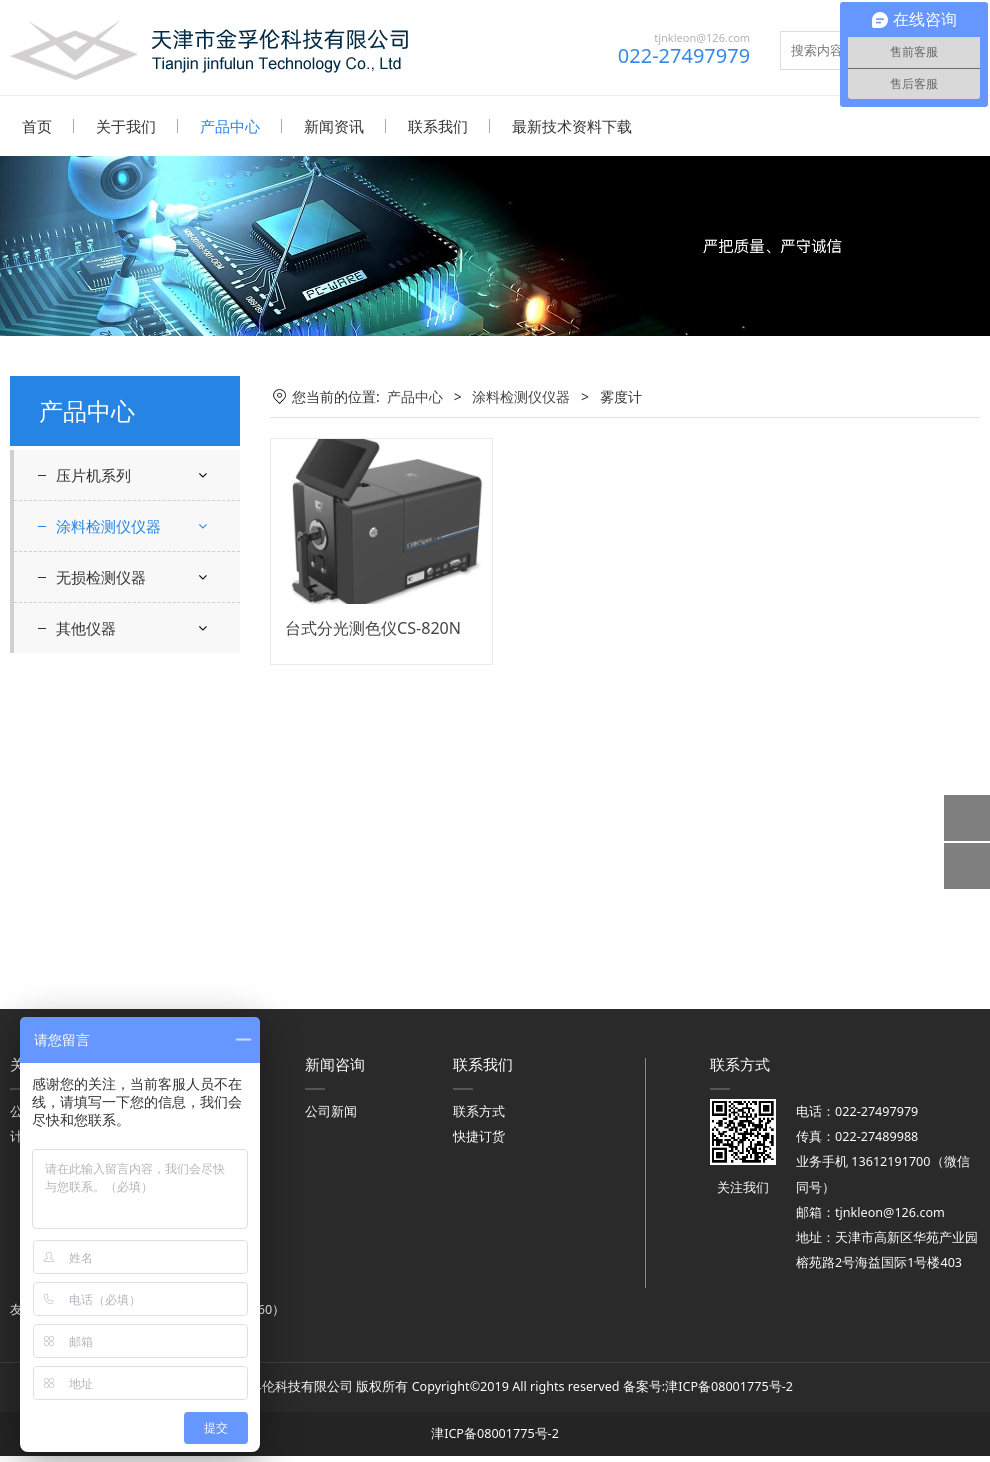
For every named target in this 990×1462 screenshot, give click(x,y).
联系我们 (438, 126)
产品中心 (230, 126)
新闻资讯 (334, 126)
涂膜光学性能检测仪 (135, 573)
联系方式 (479, 1117)
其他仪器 (86, 950)
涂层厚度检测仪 (121, 815)
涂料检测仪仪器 (108, 525)
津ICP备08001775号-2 (729, 1392)
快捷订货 (479, 1142)
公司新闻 (331, 1117)
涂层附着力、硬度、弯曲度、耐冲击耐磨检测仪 (135, 694)
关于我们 (126, 126)
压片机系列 (93, 474)
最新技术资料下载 (572, 126)
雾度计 (93, 850)
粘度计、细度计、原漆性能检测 (135, 621)
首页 (37, 126)
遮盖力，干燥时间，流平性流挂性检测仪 (135, 767)
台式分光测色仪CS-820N (373, 627)
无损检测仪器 (101, 899)
